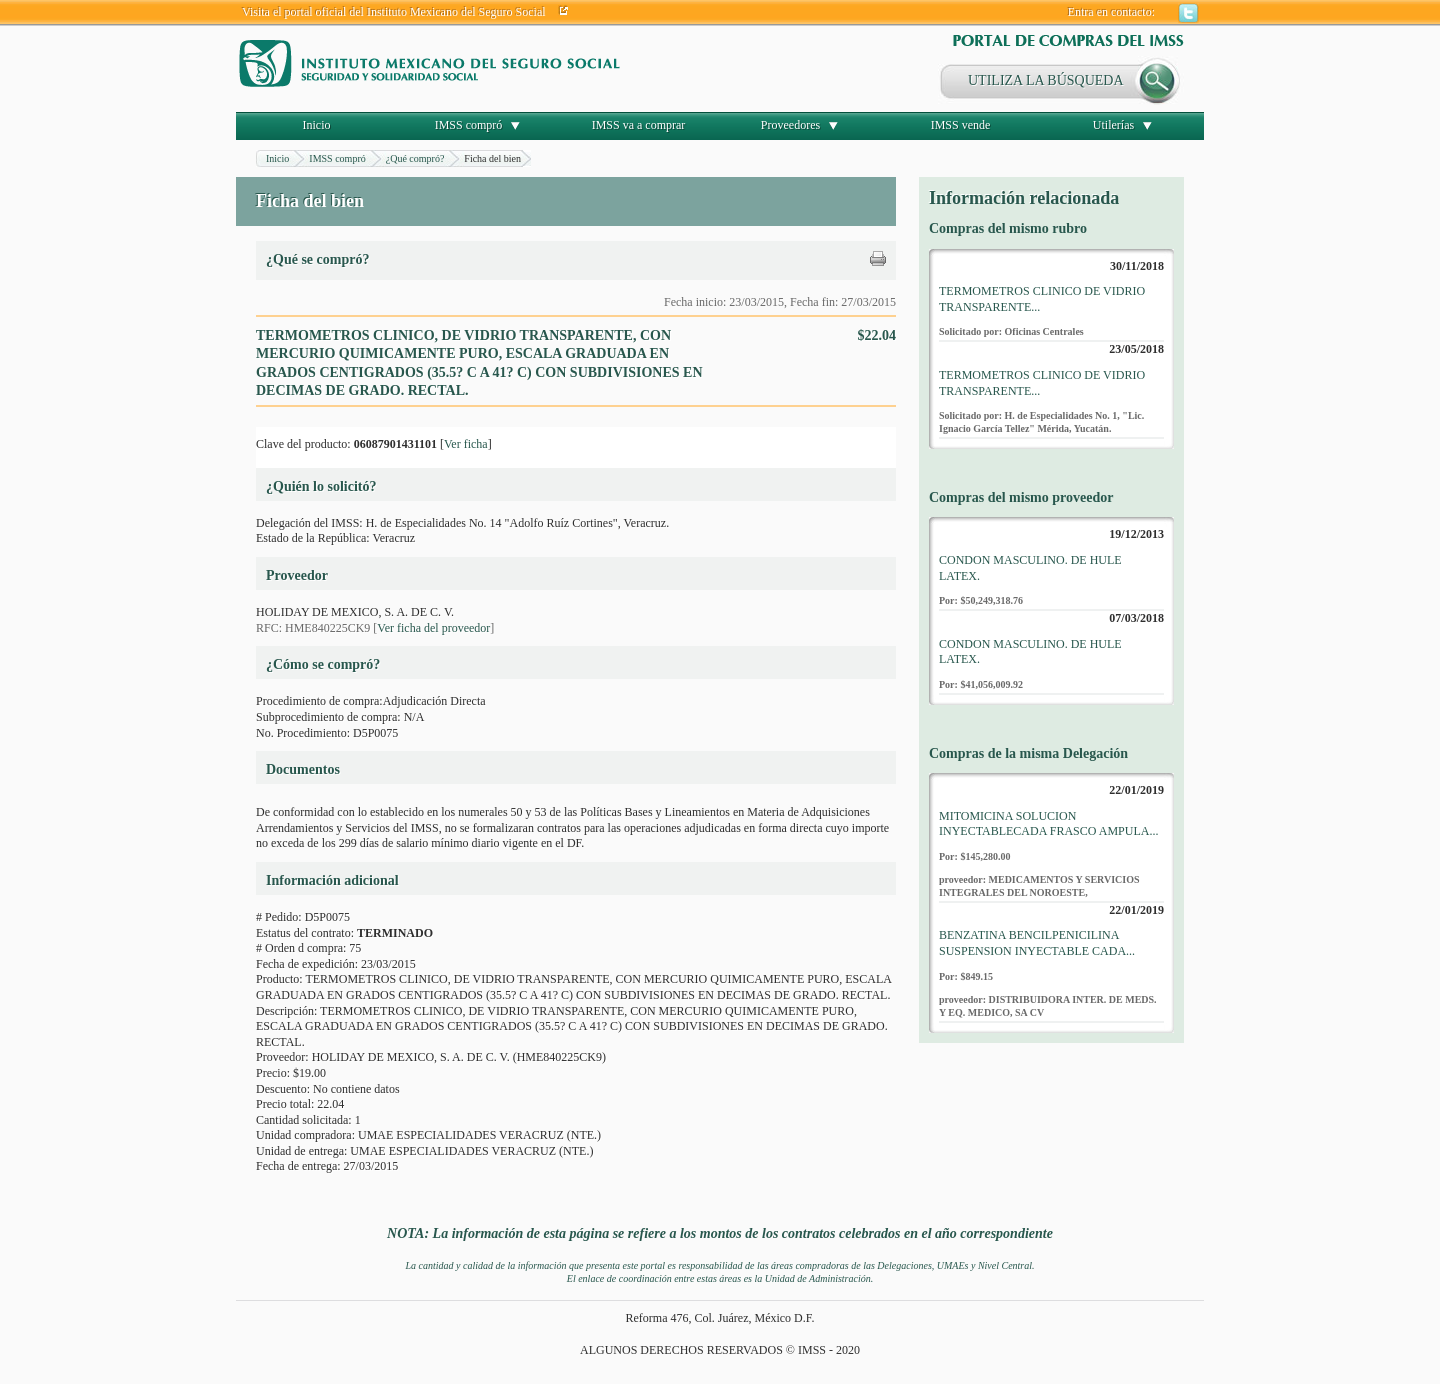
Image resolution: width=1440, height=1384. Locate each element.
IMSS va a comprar (639, 125)
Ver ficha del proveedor (433, 628)
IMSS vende (961, 125)
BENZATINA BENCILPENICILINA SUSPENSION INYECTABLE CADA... (1037, 943)
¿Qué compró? (415, 158)
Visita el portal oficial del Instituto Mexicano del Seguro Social (394, 12)
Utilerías (1113, 125)
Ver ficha (466, 444)
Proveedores (790, 125)
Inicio (317, 125)
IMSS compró (469, 125)
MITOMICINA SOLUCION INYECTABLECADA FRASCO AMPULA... (1048, 824)
